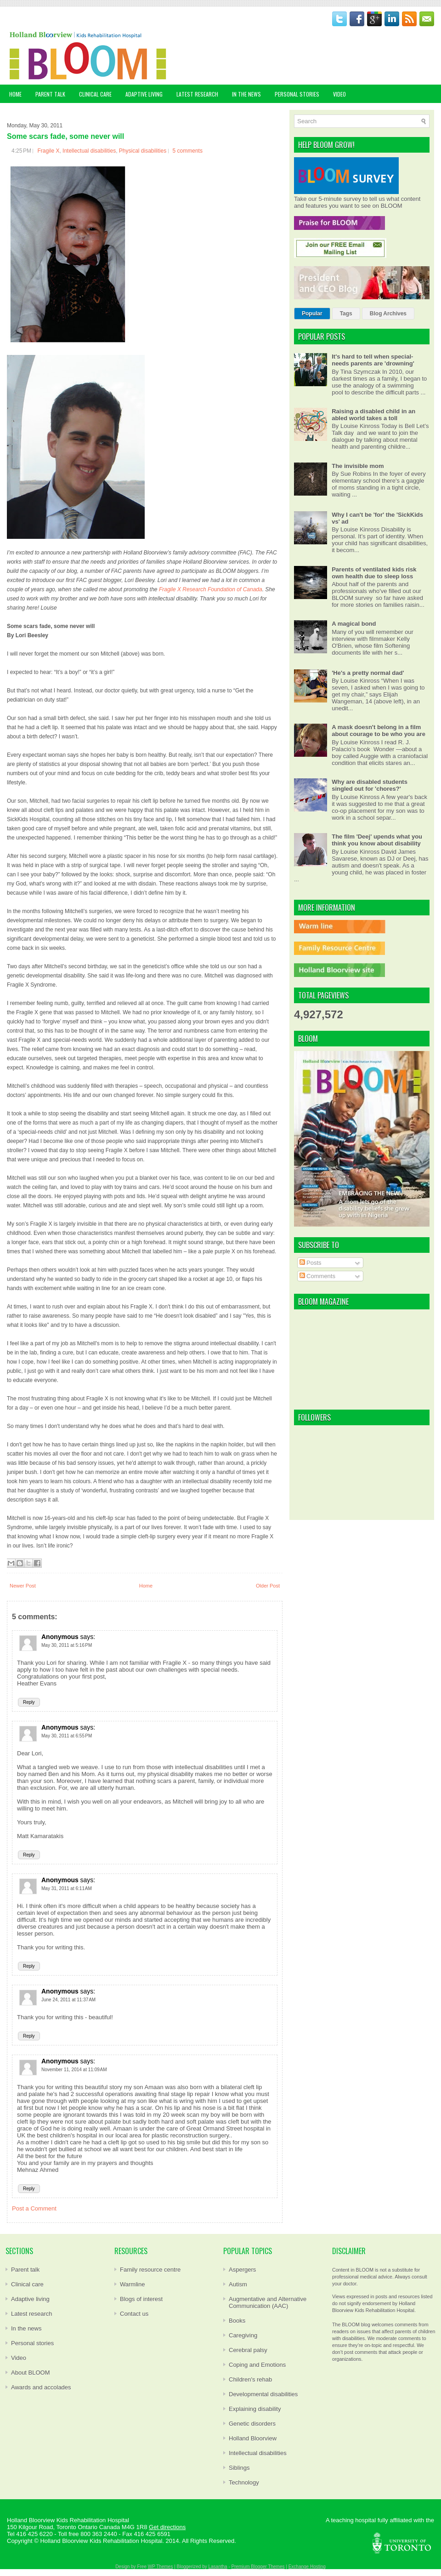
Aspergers (242, 2269)
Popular (312, 313)
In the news (26, 2328)
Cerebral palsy (248, 2350)
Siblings (239, 2467)
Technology (244, 2482)
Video (18, 2357)
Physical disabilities (142, 151)
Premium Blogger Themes (258, 2566)
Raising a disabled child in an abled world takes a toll (373, 415)
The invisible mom (358, 466)
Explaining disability (255, 2408)
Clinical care (27, 2284)
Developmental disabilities (263, 2394)
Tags (346, 313)
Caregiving (243, 2335)
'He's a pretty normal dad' (368, 672)
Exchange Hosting (307, 2566)
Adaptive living (30, 2299)
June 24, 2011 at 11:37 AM (68, 1999)
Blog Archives (388, 313)
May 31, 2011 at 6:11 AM (66, 1888)
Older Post (268, 1585)
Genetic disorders (252, 2423)
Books (237, 2320)
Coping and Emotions (257, 2364)
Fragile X (48, 151)
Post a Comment (34, 2208)
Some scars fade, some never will (65, 136)
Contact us (134, 2313)
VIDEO (339, 94)
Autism (238, 2284)
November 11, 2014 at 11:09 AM (74, 2069)
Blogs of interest (141, 2299)
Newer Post (23, 1585)
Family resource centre (150, 2269)
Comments (317, 1276)
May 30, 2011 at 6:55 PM (66, 1735)
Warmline (132, 2284)
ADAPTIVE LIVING (144, 94)
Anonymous (60, 1636)
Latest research (31, 2313)
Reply (29, 1702)
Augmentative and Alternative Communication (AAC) (267, 2302)
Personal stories (32, 2343)
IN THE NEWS (246, 94)
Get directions (167, 2527)
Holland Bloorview (253, 2438)
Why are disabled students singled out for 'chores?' (369, 785)
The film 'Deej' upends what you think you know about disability (377, 840)
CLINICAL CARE (95, 94)
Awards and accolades (41, 2387)
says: (88, 1636)
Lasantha (217, 2566)
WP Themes (160, 2566)
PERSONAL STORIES (297, 94)
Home (15, 94)
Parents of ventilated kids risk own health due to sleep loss (374, 573)
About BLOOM (30, 2372)
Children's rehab (250, 2379)
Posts (311, 1262)
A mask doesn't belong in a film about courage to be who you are (378, 730)
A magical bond (354, 623)
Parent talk (25, 2269)
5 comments (188, 151)
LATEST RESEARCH (197, 94)
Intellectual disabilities (89, 151)
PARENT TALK (50, 94)
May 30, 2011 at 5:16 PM (66, 1645)
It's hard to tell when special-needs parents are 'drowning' (373, 360)
